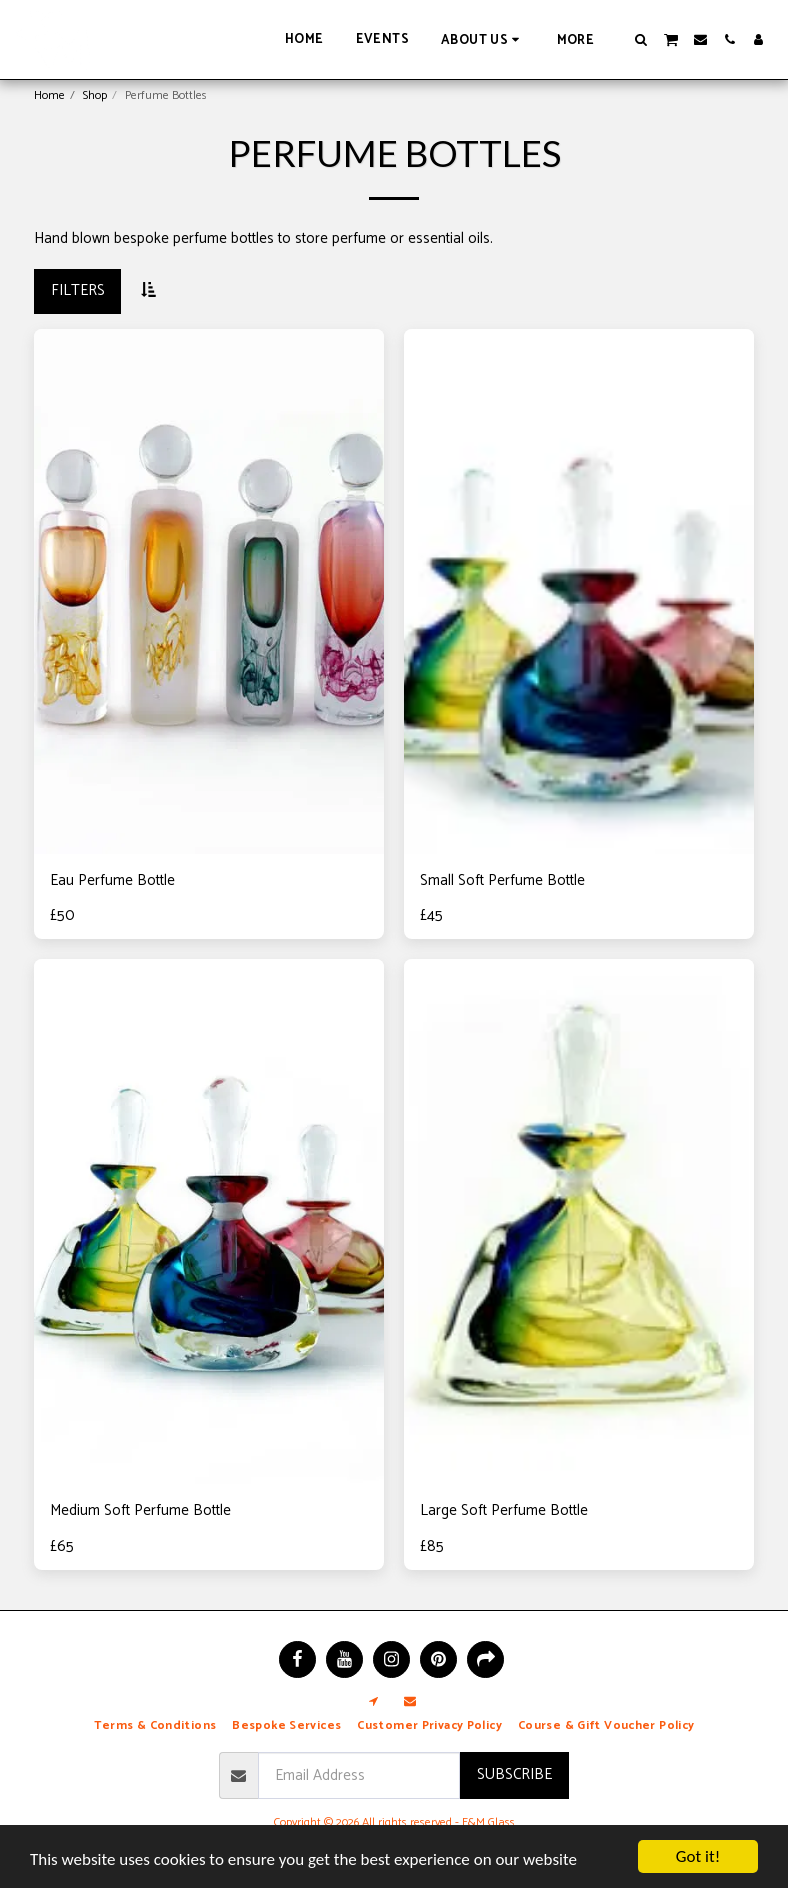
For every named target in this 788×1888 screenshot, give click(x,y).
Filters (78, 290)
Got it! (698, 1856)
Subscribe (514, 1774)
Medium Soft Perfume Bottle (140, 1511)
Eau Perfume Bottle (112, 881)
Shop (95, 95)
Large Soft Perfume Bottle (504, 1511)
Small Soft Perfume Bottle (502, 881)
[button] (483, 39)
